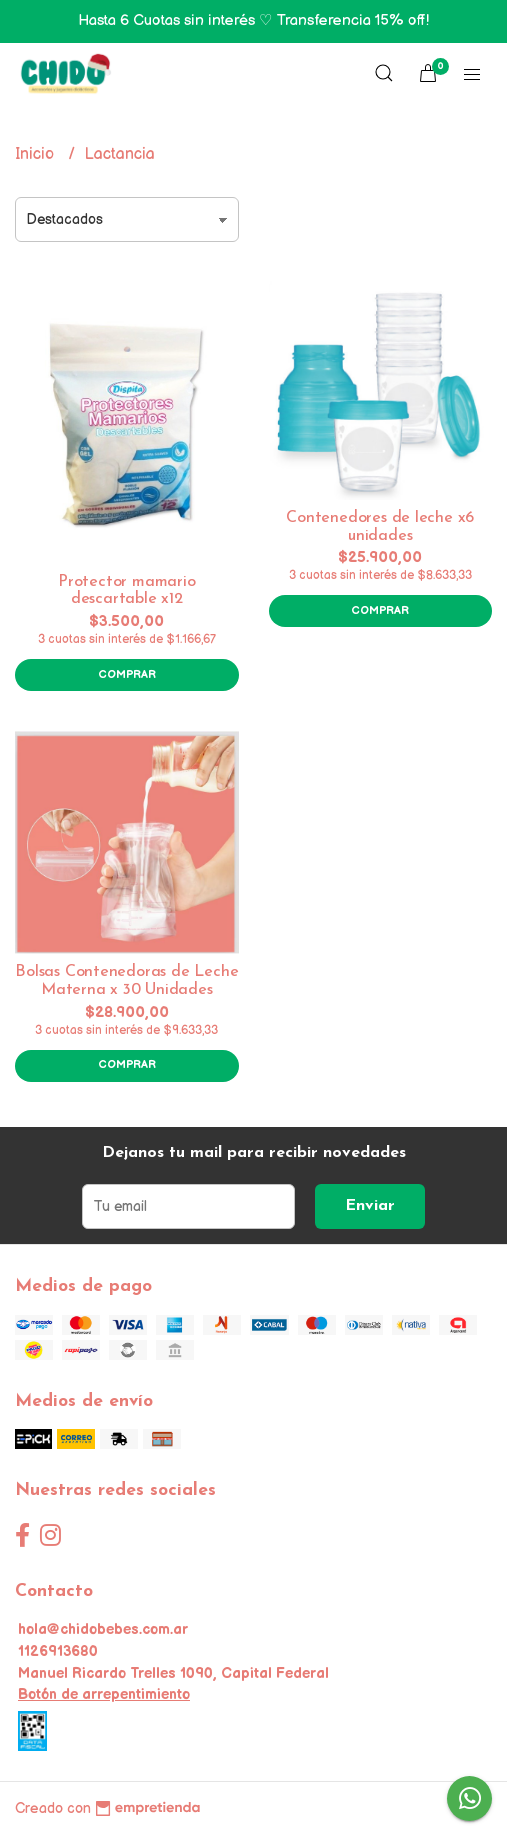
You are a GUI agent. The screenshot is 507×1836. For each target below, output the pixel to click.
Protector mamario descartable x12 (126, 591)
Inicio (36, 154)
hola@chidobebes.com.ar (103, 1629)
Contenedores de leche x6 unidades (380, 527)
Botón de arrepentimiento (104, 1694)
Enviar (370, 1206)
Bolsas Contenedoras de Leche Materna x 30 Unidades (126, 981)
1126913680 (58, 1651)
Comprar (127, 674)
